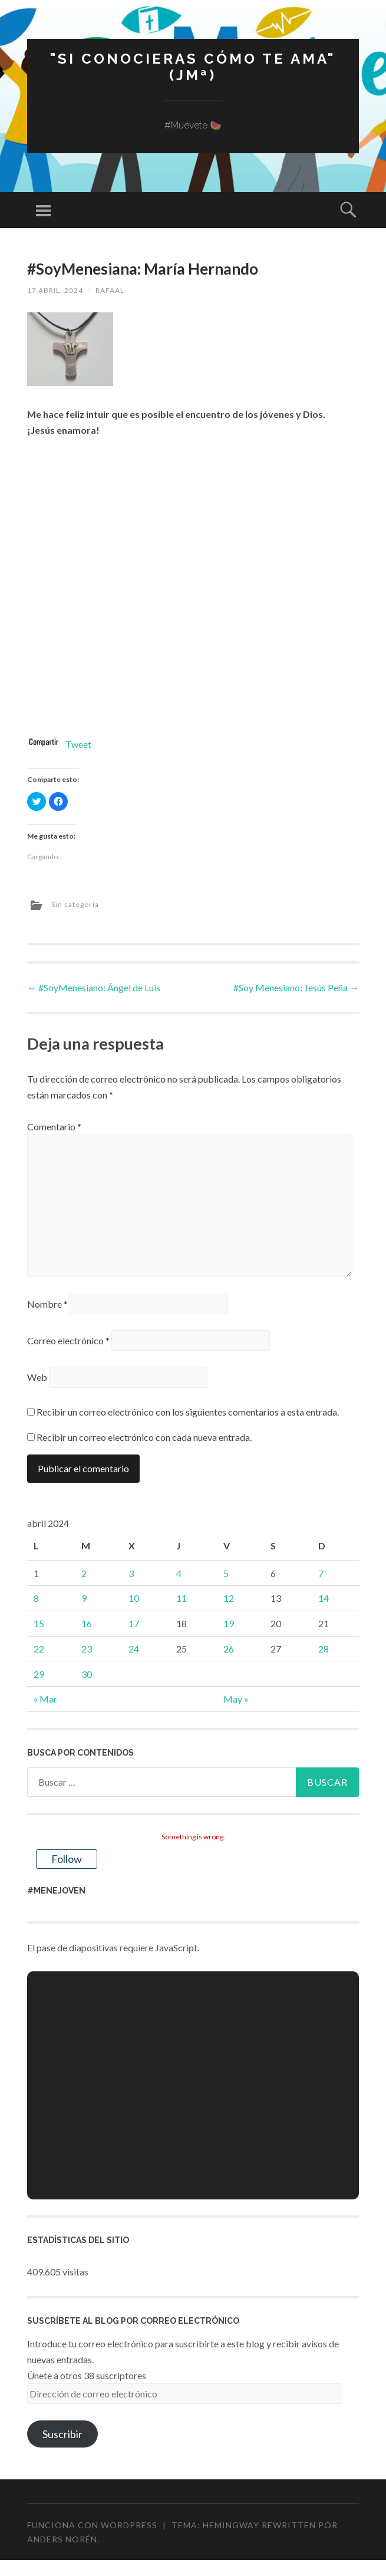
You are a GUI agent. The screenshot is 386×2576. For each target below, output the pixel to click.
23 (86, 1648)
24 (133, 1648)
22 (39, 1648)
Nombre (47, 1304)
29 (39, 1674)
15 (39, 1623)
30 (86, 1674)
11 (181, 1598)
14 (323, 1598)
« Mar (45, 1698)
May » (236, 1698)
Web (37, 1377)
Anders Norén (62, 2539)
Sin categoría (75, 904)
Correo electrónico (68, 1340)
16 (86, 1623)
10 (133, 1598)
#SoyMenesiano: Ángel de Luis (93, 987)
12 (228, 1598)
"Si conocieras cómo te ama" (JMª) (192, 67)
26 (228, 1648)
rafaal (109, 290)
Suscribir (62, 2433)
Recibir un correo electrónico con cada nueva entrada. (144, 1437)
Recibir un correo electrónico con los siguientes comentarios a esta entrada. (188, 1411)
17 (133, 1623)
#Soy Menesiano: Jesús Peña (296, 987)
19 (228, 1623)
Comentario (54, 1126)
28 (323, 1648)
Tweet (78, 744)
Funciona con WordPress (92, 2525)
